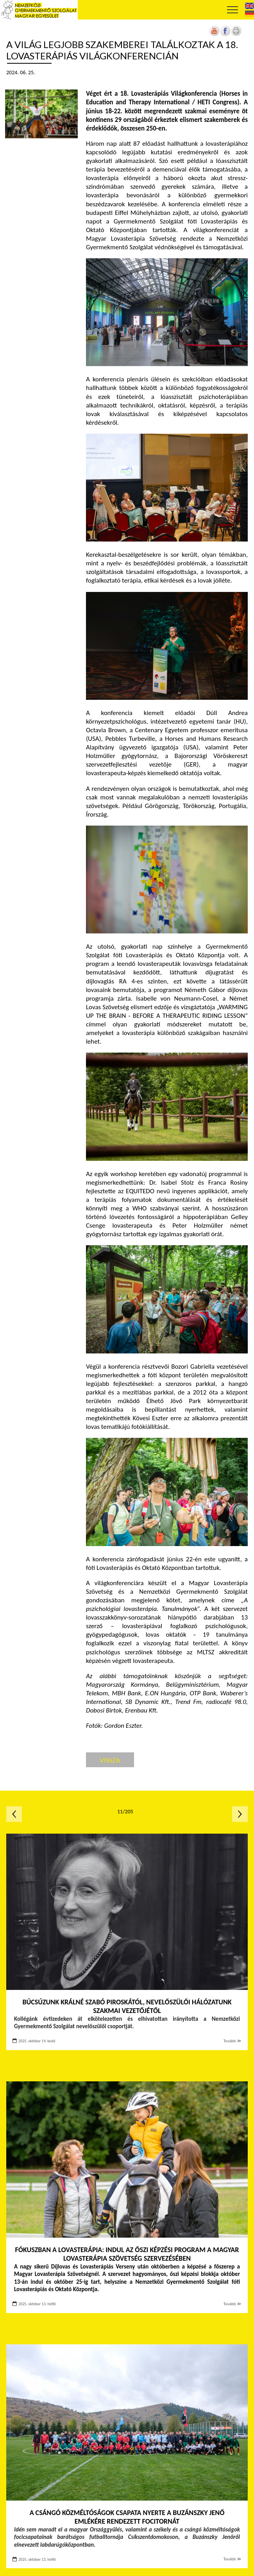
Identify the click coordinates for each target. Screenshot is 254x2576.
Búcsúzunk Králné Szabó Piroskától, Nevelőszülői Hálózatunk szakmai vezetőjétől (126, 2006)
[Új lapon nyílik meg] (225, 34)
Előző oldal (14, 1814)
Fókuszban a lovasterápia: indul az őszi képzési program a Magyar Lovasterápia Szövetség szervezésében (127, 2254)
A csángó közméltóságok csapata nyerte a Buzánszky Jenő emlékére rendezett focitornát (127, 2517)
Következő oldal (240, 1814)
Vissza (110, 1760)
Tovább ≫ (232, 2040)
